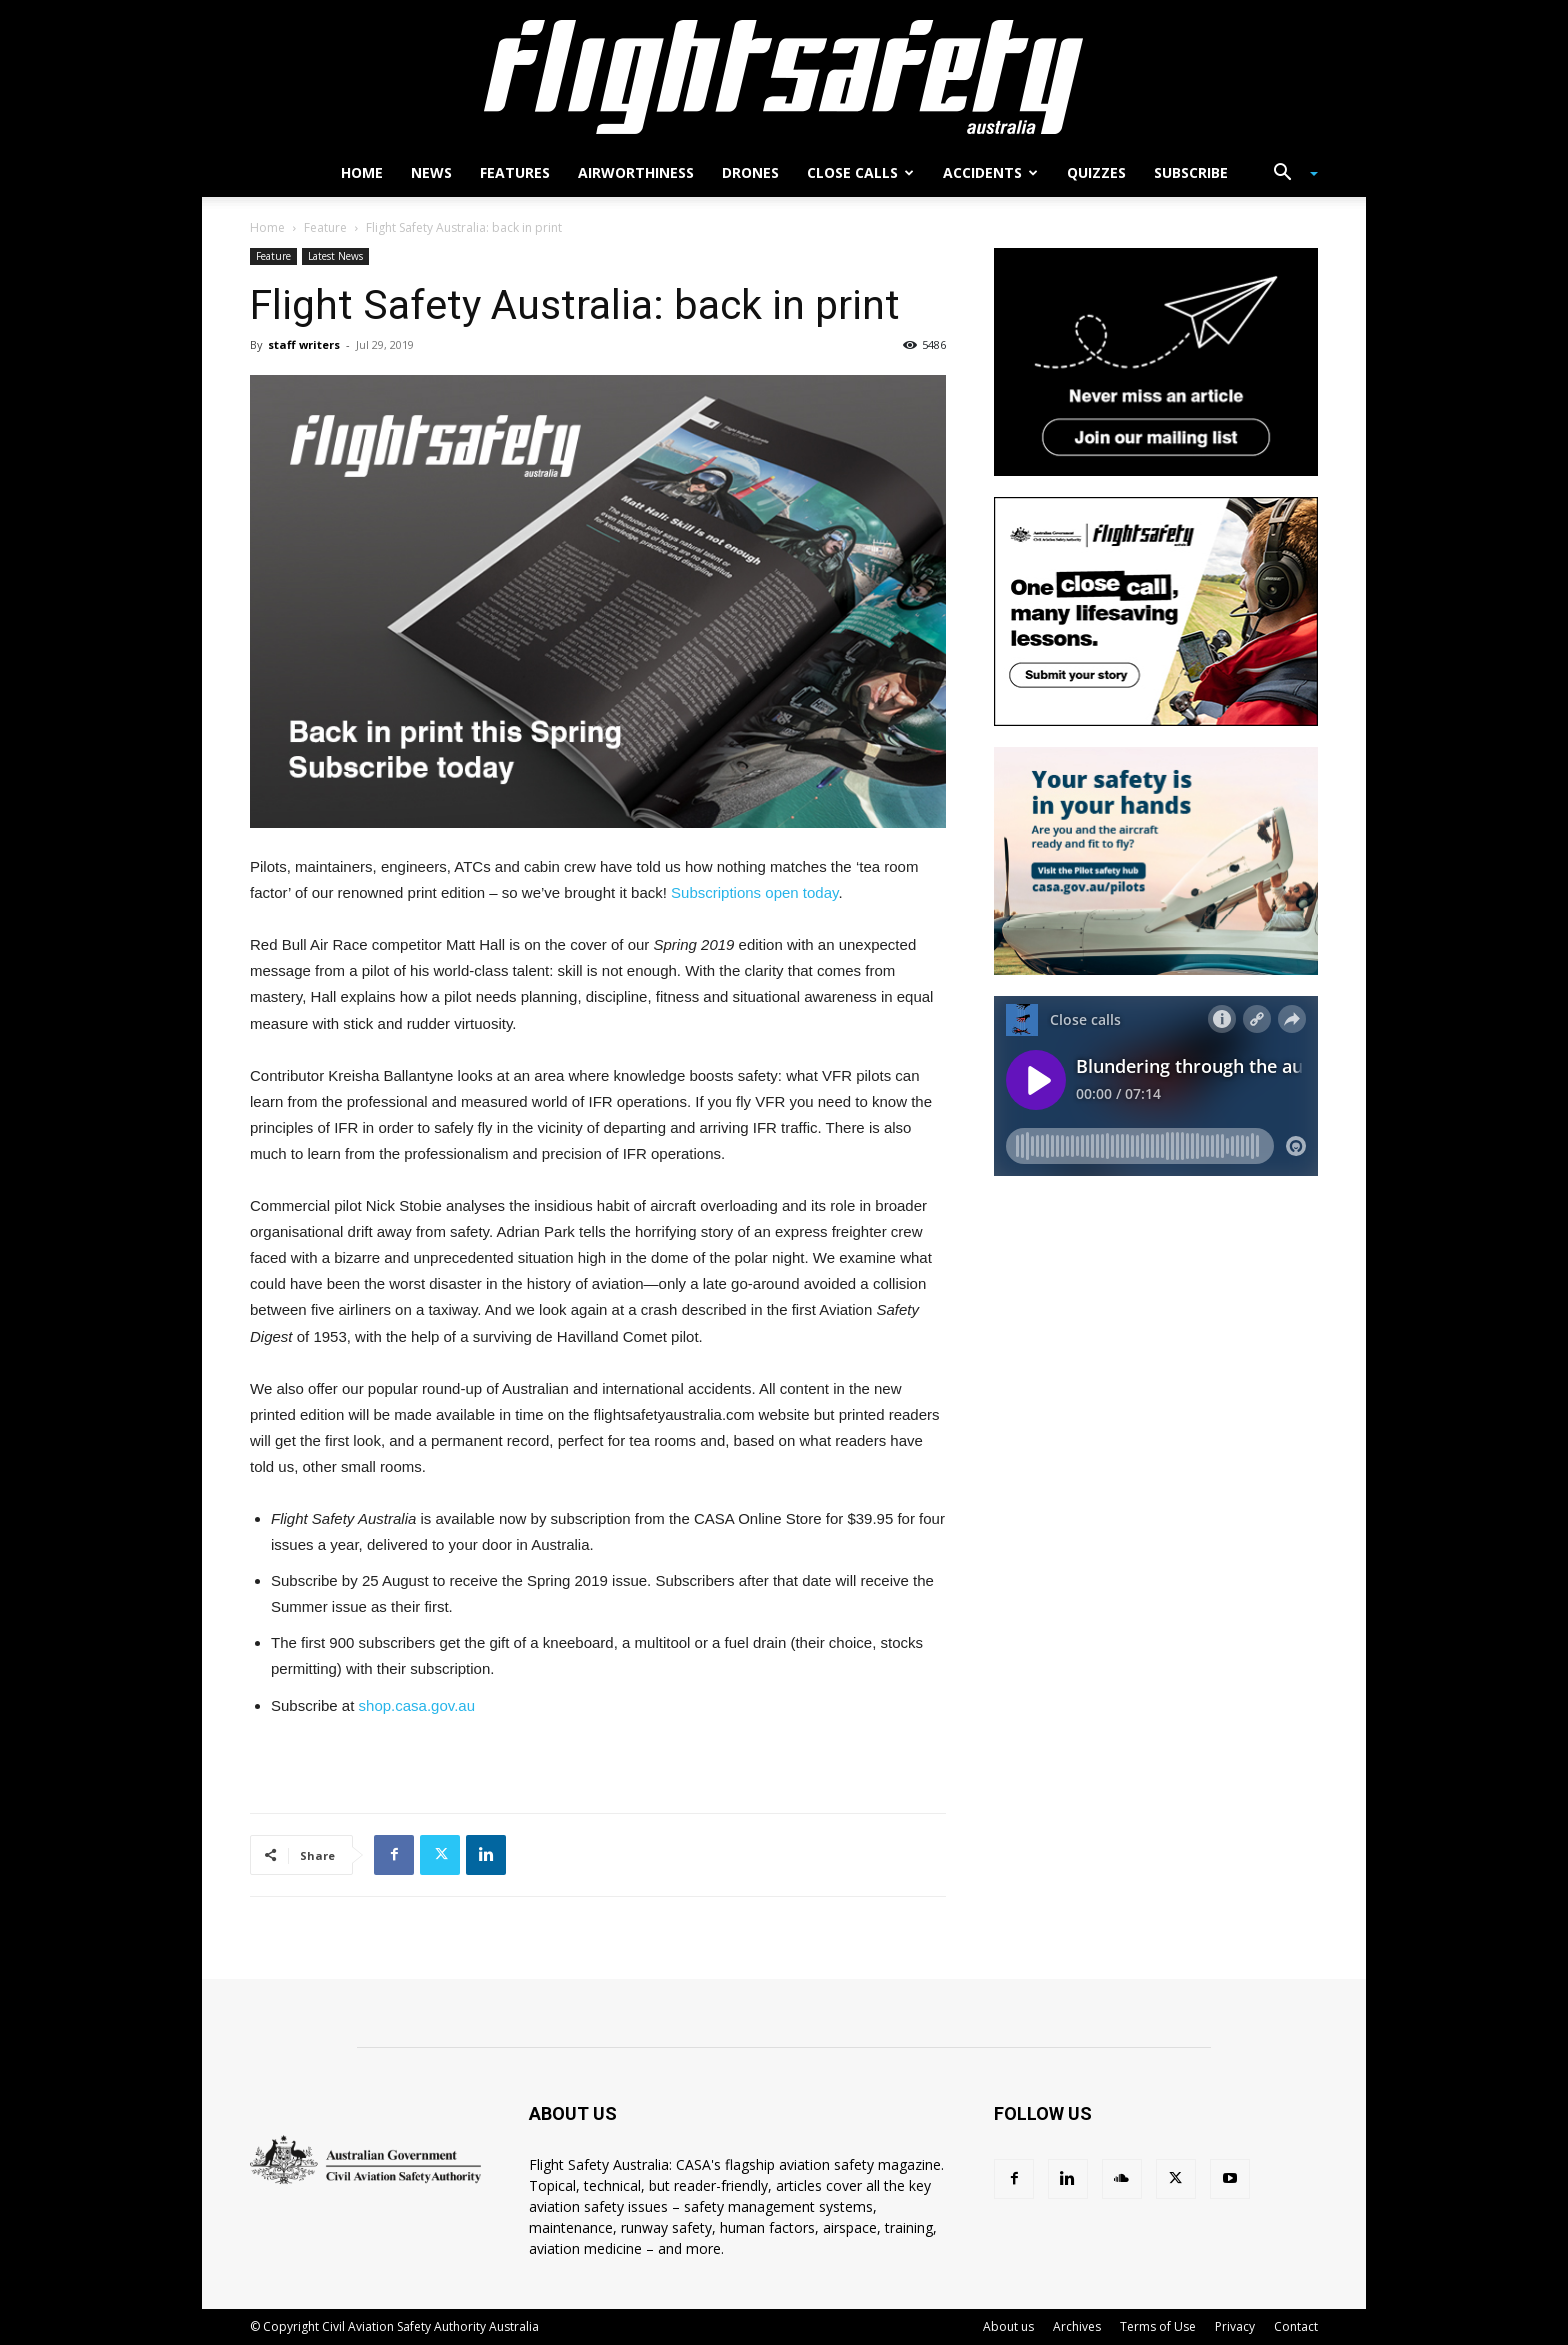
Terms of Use (1158, 2326)
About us (1008, 2326)
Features (515, 172)
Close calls (860, 172)
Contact (1296, 2326)
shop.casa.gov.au (417, 1705)
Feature (325, 227)
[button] (1288, 174)
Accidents (990, 172)
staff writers (304, 344)
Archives (1077, 2326)
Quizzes (1096, 172)
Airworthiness (636, 172)
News (431, 172)
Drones (750, 172)
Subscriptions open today (754, 892)
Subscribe (1191, 172)
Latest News (335, 256)
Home (362, 172)
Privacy (1235, 2326)
